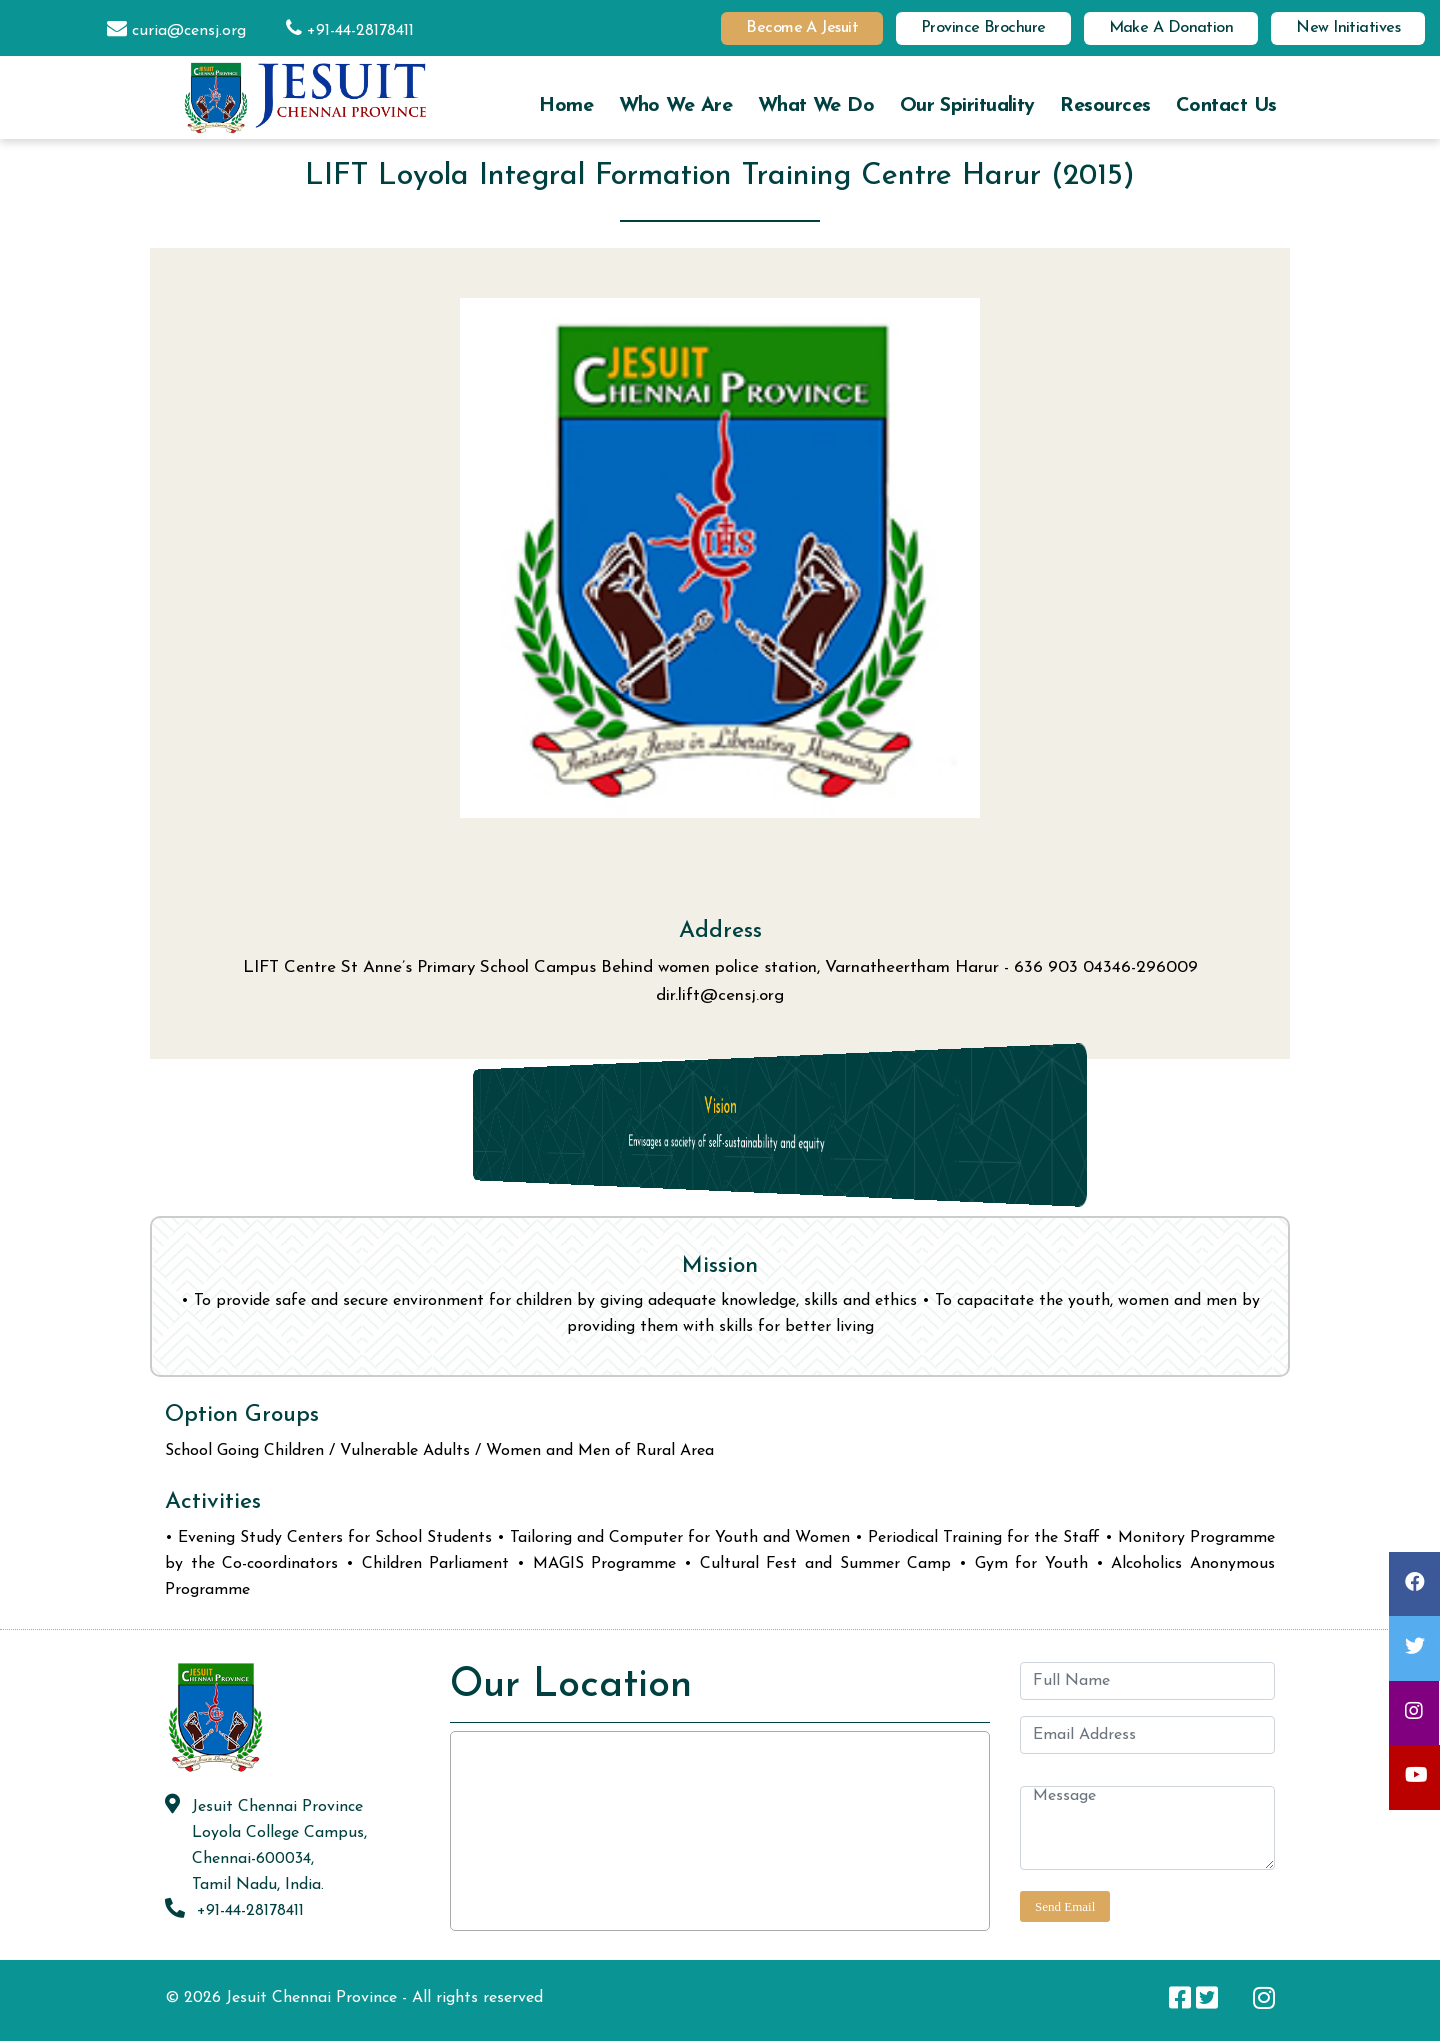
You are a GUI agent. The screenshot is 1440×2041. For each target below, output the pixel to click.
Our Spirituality (967, 106)
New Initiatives (1348, 28)
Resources (1105, 106)
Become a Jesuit (802, 28)
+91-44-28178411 (340, 31)
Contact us (1226, 106)
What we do (816, 106)
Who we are (675, 106)
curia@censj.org (166, 31)
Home (566, 106)
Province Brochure (983, 28)
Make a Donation (1171, 28)
